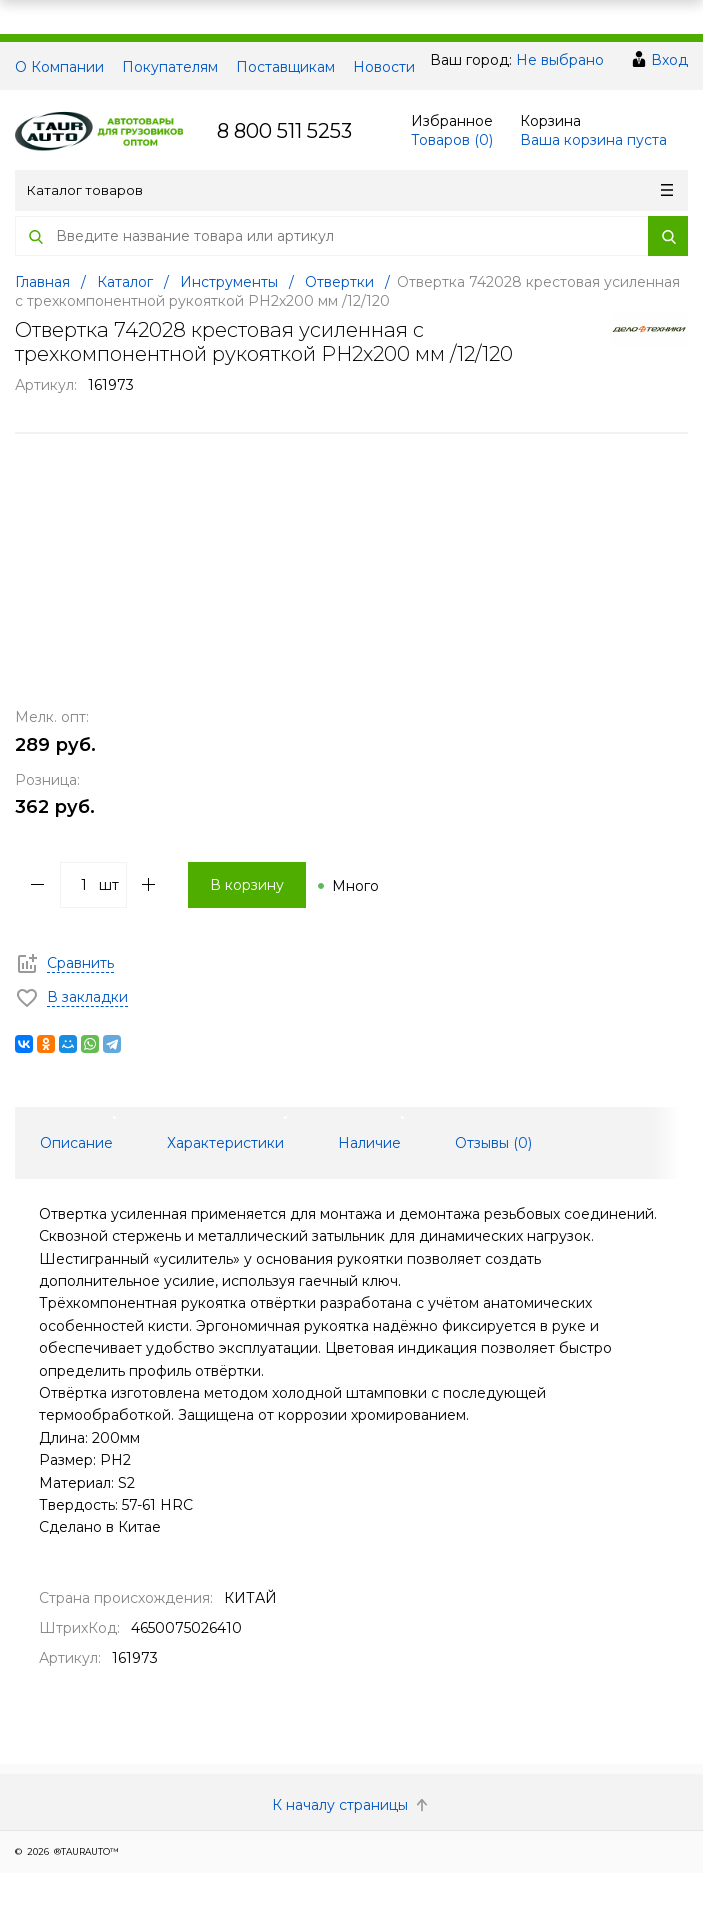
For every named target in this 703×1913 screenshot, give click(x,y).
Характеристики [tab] (225, 1143)
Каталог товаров (350, 190)
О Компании (59, 67)
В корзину (247, 885)
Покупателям (170, 67)
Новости (384, 67)
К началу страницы (352, 1805)
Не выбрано (560, 60)
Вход (669, 60)
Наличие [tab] (369, 1143)
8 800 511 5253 (284, 131)
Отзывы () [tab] (493, 1143)
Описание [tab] (76, 1143)
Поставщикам (285, 67)
